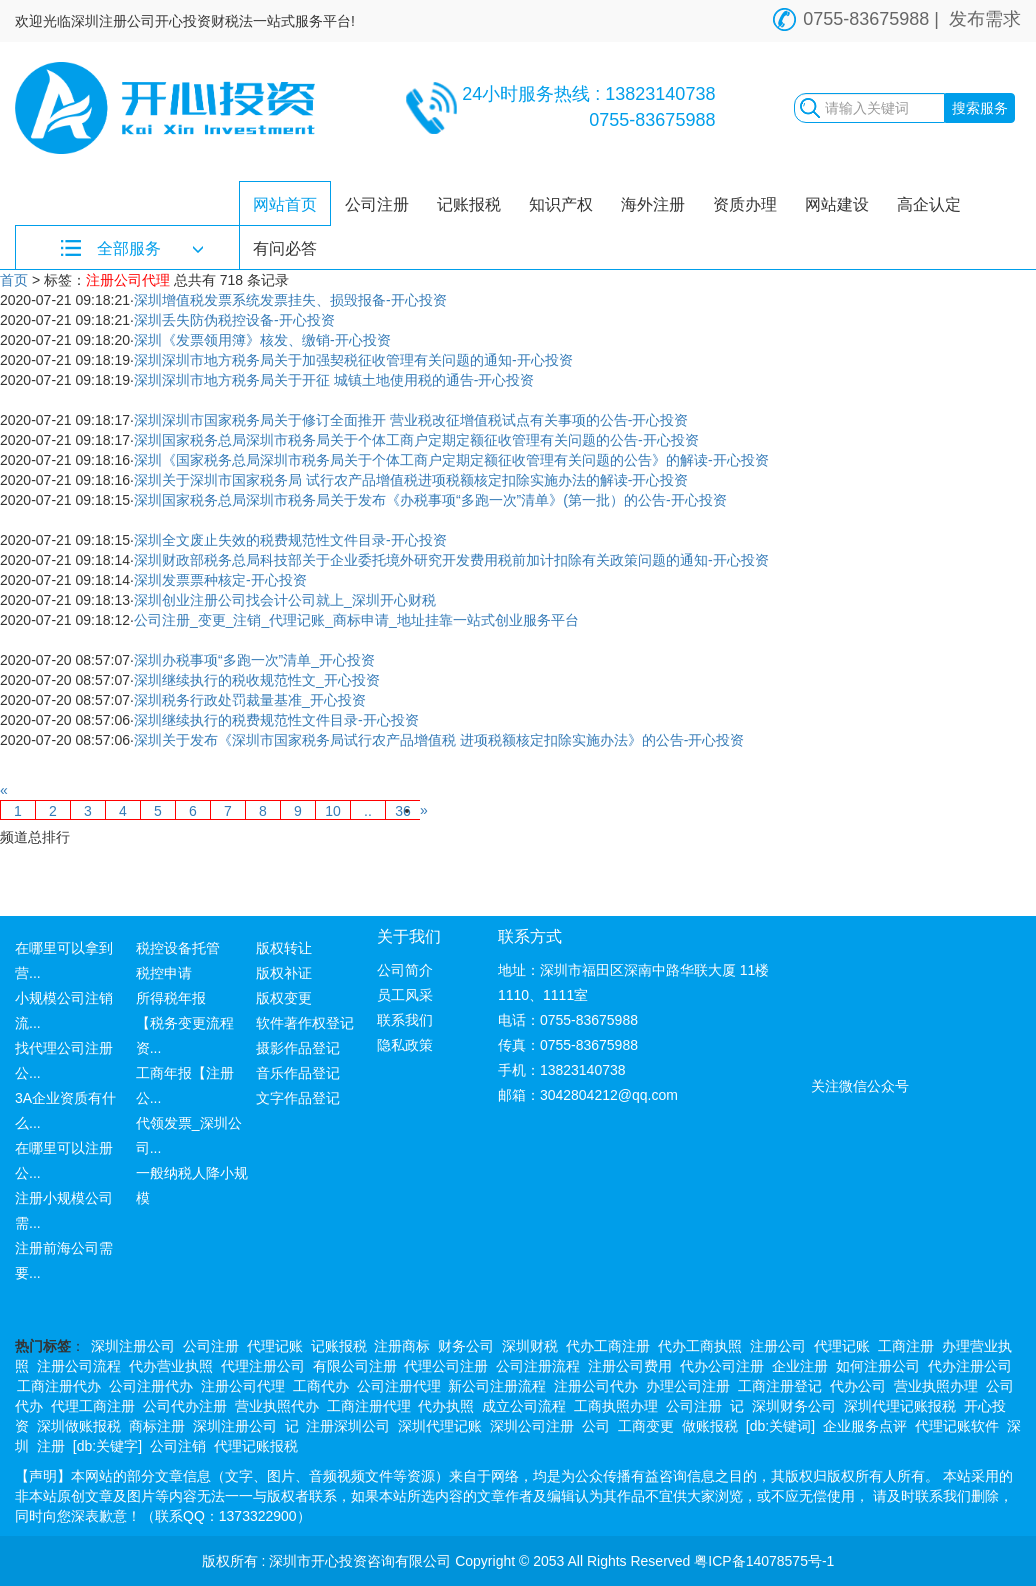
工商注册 (906, 1346)
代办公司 (858, 1386)
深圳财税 (530, 1346)
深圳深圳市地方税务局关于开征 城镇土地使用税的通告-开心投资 (334, 380)
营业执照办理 (936, 1386)
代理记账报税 (256, 1446)
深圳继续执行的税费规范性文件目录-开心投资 (276, 720)
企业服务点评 (865, 1426)
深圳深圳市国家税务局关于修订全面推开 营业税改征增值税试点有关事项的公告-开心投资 (411, 420)
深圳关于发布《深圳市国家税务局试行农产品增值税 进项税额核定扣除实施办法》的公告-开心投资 (439, 740)
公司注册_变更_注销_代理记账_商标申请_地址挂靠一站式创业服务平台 (356, 620)
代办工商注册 (608, 1346)
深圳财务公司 (794, 1406)
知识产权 (561, 204)
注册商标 (402, 1346)
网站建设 (837, 204)
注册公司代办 (596, 1386)
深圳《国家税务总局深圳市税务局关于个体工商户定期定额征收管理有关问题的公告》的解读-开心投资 (451, 460)
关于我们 (409, 936)
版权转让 (284, 948)
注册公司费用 (630, 1366)
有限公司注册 (355, 1366)
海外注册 (653, 204)
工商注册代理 (369, 1406)
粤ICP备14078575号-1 (764, 1561)
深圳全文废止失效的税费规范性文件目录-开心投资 (290, 540)
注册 (51, 1446)
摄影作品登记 (298, 1048)
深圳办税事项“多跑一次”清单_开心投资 (254, 660)
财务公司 (466, 1346)
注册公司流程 (79, 1366)
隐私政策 (405, 1045)
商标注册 (157, 1426)
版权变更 (284, 998)
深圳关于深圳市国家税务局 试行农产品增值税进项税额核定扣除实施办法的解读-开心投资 (411, 480)
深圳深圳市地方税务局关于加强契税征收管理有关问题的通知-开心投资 (353, 360)
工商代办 (321, 1386)
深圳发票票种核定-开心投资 (220, 580)
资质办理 (745, 204)
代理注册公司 (263, 1366)
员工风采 (405, 995)
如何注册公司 (878, 1366)
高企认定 (929, 204)
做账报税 (710, 1426)
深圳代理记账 (440, 1426)
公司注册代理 (399, 1386)
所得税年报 (171, 998)
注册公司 (778, 1346)
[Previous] (4, 790)
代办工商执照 (700, 1346)
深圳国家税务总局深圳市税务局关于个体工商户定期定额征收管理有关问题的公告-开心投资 (416, 440)
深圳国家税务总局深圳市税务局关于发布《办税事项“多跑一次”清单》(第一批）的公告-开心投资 (430, 500)
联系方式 (530, 936)
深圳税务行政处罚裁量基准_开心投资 (250, 700)
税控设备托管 (178, 948)
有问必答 (285, 248)
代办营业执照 (171, 1366)
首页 (14, 280)
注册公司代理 (243, 1386)
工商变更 (646, 1426)
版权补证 (284, 973)
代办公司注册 (722, 1366)
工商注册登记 (780, 1386)
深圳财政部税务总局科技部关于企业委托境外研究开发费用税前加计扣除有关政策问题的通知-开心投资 (451, 560)
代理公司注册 (446, 1366)
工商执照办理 (616, 1406)
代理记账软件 (957, 1426)
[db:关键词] (780, 1426)
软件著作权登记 (305, 1023)
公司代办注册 (185, 1406)
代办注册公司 (970, 1366)
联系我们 (405, 1020)
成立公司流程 (524, 1406)
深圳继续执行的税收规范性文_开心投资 (257, 680)
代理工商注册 (93, 1406)
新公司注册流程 (497, 1386)
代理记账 (275, 1346)
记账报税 (469, 204)
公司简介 (405, 970)
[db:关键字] (107, 1446)
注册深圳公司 (348, 1426)
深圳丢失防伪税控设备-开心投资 (234, 320)
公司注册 (377, 204)
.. (368, 811)
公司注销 (178, 1446)
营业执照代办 (277, 1406)
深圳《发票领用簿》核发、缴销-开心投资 (262, 340)
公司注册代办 (151, 1386)
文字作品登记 (298, 1098)
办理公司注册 (688, 1386)
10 (333, 811)
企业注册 (800, 1366)
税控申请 (164, 973)
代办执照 (446, 1406)
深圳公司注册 (532, 1426)
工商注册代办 (59, 1386)
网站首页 (285, 204)
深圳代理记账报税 (900, 1406)
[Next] (424, 810)
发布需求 (985, 19)
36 (403, 811)
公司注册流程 (538, 1366)
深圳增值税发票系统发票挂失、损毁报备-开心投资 (290, 300)
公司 (596, 1426)
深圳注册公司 (133, 1346)
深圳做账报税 (79, 1426)
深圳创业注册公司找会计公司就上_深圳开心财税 (285, 600)
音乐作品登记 (298, 1073)
